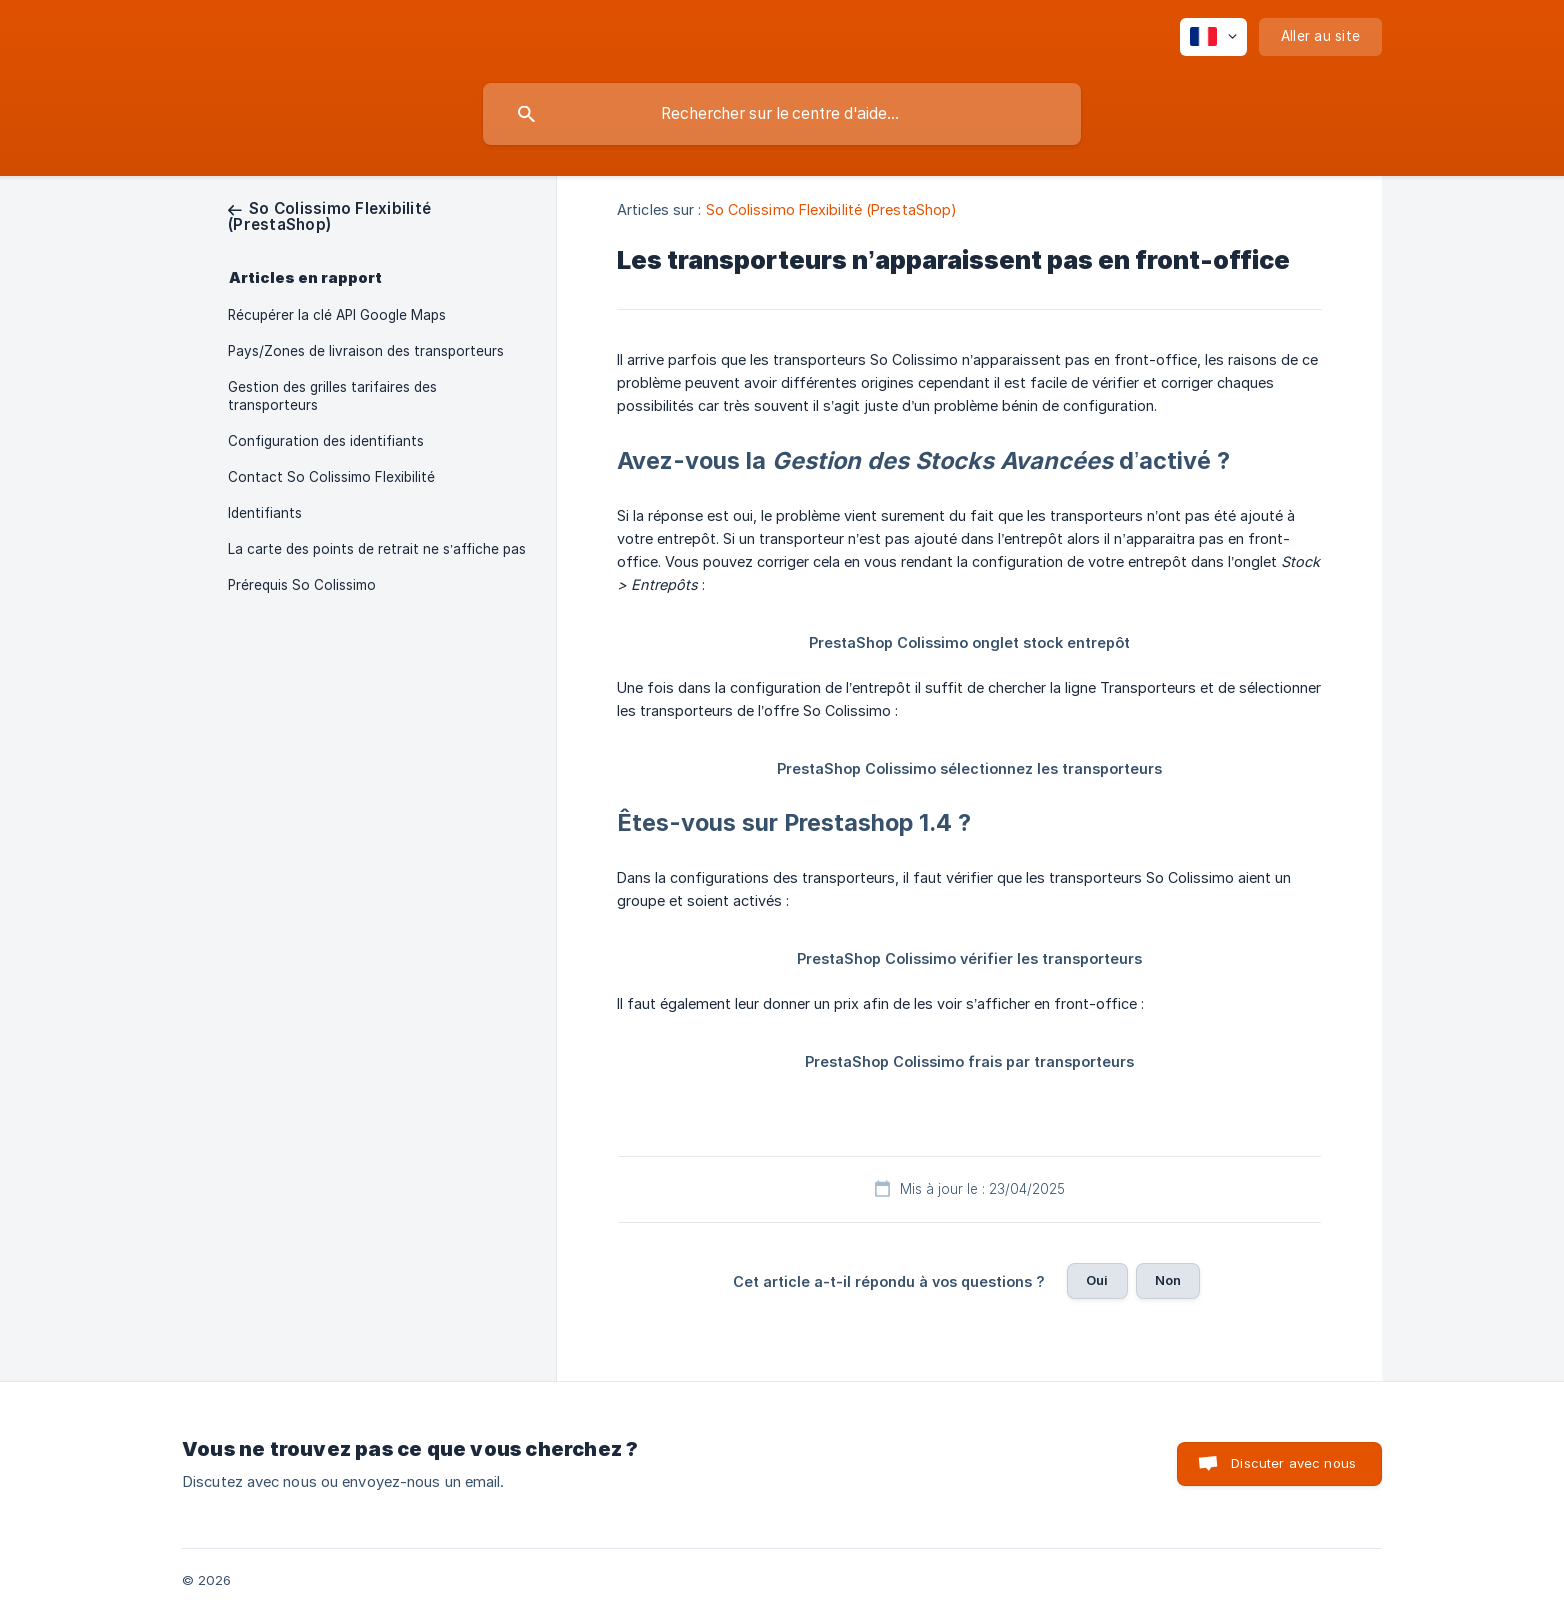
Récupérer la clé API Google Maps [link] (337, 315)
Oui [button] (1097, 1280)
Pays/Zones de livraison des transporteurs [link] (366, 351)
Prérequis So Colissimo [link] (302, 585)
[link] (329, 216)
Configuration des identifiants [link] (326, 441)
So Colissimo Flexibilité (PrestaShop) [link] (832, 209)
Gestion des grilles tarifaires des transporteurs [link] (332, 396)
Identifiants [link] (265, 513)
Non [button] (1168, 1280)
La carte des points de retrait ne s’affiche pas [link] (377, 549)
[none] (1213, 37)
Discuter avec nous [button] (1293, 1463)
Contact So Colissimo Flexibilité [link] (331, 477)
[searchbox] (782, 114)
